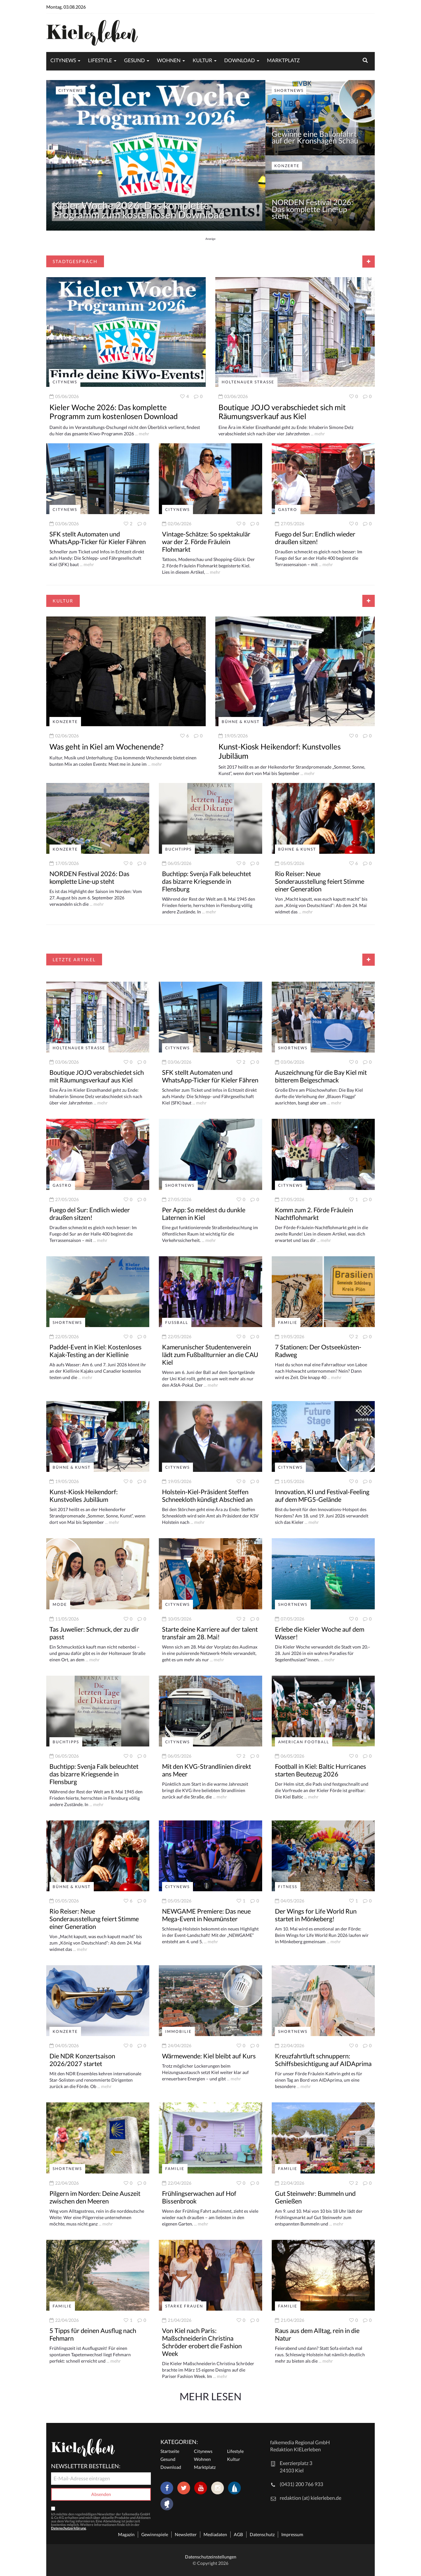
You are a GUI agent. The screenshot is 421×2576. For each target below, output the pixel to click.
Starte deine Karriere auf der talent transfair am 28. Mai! (210, 1633)
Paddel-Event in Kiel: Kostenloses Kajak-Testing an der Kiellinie (95, 1350)
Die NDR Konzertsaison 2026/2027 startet (82, 2059)
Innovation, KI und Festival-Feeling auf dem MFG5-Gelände (322, 1495)
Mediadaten (215, 2534)
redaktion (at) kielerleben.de (310, 2498)
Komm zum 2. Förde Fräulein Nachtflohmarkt (314, 1213)
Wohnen (169, 60)
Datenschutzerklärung (68, 2528)
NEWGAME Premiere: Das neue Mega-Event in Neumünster (206, 1915)
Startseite (169, 2451)
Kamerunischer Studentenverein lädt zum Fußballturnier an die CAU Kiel (210, 1354)
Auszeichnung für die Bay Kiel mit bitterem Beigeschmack (321, 1076)
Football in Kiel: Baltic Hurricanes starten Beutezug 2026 (320, 1770)
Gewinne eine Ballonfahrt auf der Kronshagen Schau (315, 137)
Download (239, 60)
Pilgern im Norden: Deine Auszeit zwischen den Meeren (94, 2197)
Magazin (126, 2534)
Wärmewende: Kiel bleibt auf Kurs (209, 2056)
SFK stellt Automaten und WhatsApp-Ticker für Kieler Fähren (97, 537)
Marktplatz (283, 60)
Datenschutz (262, 2534)
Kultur (202, 60)
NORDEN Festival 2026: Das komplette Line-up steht (312, 208)
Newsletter (186, 2534)
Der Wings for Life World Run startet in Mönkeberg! (316, 1915)
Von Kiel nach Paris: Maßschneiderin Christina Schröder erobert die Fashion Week (202, 2342)
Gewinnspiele (154, 2534)
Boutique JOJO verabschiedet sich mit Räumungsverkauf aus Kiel (282, 411)
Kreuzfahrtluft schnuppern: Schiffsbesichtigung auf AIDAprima (323, 2059)
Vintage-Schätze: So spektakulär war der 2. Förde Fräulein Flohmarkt (206, 541)
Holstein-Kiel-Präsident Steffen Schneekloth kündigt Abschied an (207, 1495)
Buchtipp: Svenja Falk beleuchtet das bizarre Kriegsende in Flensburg (206, 881)
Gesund (134, 60)
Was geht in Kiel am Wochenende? (106, 746)
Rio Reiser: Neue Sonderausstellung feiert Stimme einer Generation (319, 881)
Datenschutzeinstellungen (210, 2556)
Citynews (63, 60)
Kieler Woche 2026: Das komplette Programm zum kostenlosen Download (139, 210)
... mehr (141, 433)
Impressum (292, 2534)
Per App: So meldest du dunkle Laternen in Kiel (203, 1213)
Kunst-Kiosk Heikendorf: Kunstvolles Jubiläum (279, 751)
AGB (238, 2534)
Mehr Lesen (210, 2396)
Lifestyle (100, 60)
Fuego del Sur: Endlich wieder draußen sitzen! (315, 537)
